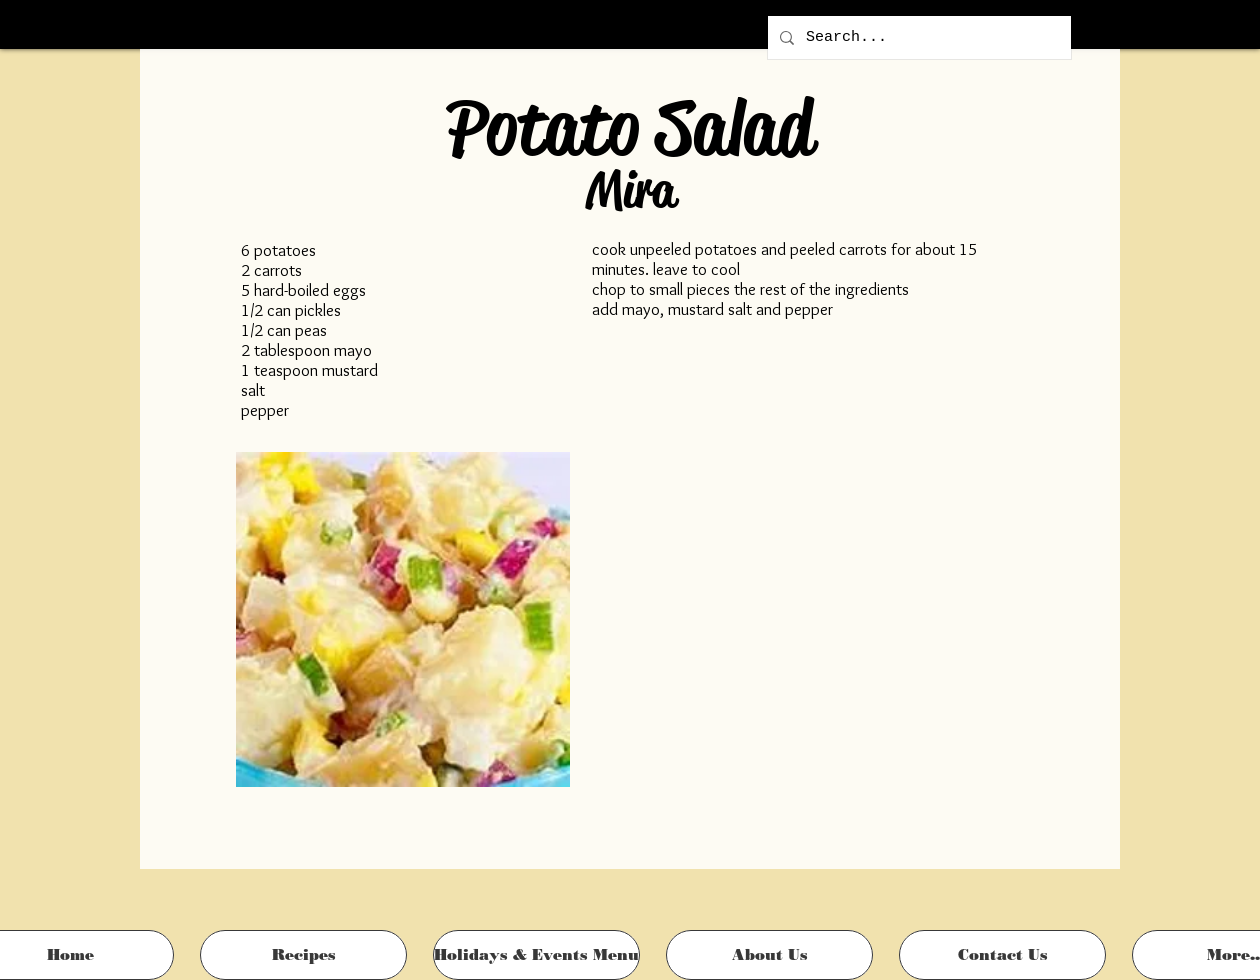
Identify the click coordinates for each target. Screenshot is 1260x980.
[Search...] (917, 37)
